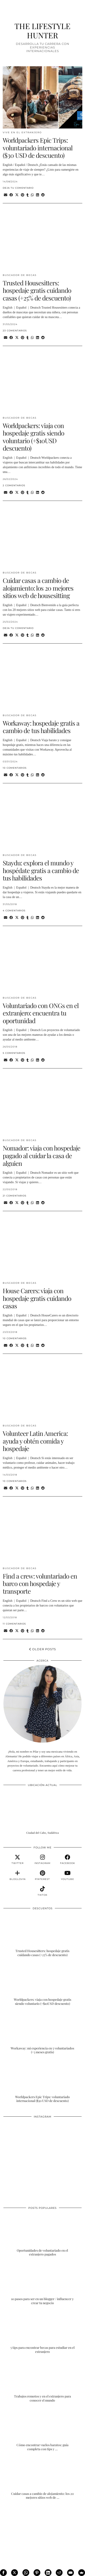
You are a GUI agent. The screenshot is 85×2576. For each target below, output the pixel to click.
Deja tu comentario (18, 187)
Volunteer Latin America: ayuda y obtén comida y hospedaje (35, 1441)
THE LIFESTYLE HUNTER (42, 30)
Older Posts (42, 1649)
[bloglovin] (17, 1875)
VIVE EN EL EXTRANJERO (22, 132)
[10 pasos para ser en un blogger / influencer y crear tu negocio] (42, 2283)
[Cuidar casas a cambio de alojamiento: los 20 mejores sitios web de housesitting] (42, 2478)
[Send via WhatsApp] (32, 195)
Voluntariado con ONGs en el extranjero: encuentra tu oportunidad (41, 1013)
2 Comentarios (14, 485)
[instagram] (42, 1859)
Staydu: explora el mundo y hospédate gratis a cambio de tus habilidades (41, 870)
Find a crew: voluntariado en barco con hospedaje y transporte (40, 1583)
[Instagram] (23, 2140)
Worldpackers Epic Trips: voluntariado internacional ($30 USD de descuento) (38, 147)
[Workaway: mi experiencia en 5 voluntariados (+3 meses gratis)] (42, 2032)
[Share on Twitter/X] (17, 195)
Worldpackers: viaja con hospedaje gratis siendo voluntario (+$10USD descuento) (33, 436)
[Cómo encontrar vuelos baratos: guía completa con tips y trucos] (42, 2429)
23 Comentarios (15, 330)
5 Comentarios (14, 1053)
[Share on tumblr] (27, 195)
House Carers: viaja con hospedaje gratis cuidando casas (37, 1298)
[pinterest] (42, 1875)
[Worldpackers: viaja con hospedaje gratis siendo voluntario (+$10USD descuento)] (42, 1984)
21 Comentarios (14, 1195)
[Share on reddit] (43, 195)
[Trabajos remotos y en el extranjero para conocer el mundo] (42, 2380)
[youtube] (67, 1875)
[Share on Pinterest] (22, 195)
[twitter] (17, 1859)
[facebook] (67, 1859)
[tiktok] (42, 1891)
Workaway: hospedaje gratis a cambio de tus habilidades (41, 727)
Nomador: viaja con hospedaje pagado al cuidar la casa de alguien (41, 1155)
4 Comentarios (14, 910)
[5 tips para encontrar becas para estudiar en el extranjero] (42, 2332)
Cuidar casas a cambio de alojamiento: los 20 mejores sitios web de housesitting (38, 588)
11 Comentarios (14, 1623)
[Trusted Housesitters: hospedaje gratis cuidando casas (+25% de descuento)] (42, 1935)
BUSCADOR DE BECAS (19, 275)
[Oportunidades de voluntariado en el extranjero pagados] (42, 2234)
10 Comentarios (15, 767)
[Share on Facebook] (11, 195)
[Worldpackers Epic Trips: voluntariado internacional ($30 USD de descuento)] (42, 2081)
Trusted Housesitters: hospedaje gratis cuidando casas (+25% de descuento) (37, 290)
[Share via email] (5, 195)
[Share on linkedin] (37, 195)
